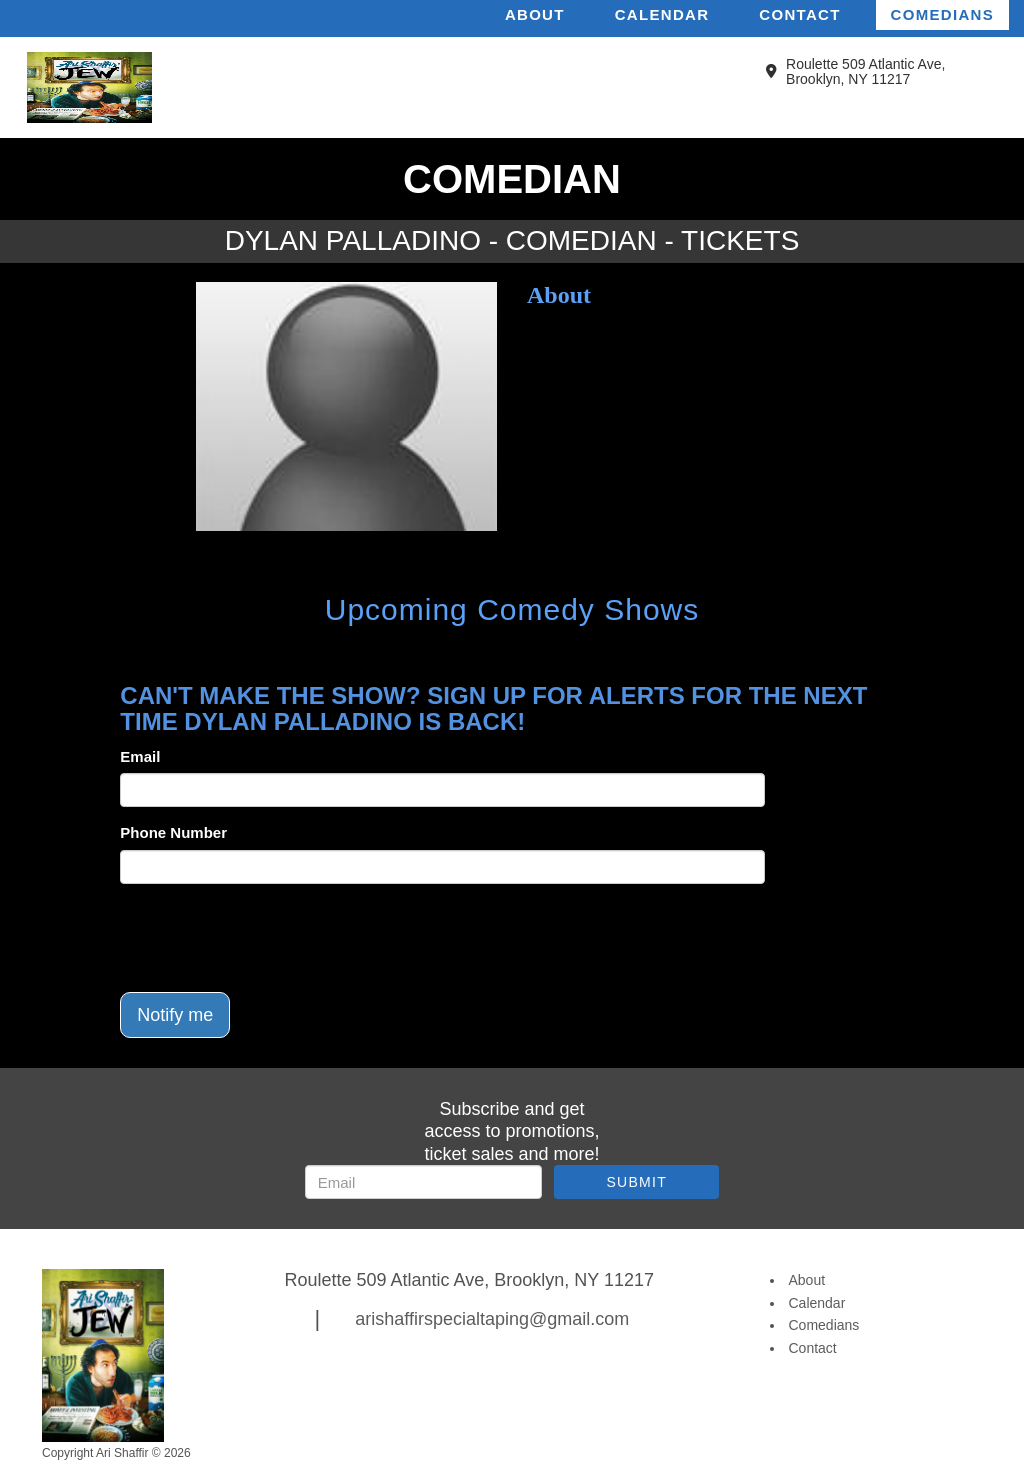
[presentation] (272, 938)
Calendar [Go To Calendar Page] (817, 1303)
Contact (799, 14)
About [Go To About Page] (807, 1280)
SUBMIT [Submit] (636, 1182)
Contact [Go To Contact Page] (813, 1348)
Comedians (942, 14)
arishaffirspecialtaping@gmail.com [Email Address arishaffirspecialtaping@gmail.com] (492, 1319)
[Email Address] (423, 1182)
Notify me (175, 1015)
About (535, 14)
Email (140, 756)
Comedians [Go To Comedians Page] (824, 1325)
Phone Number (173, 832)
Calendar (662, 14)
